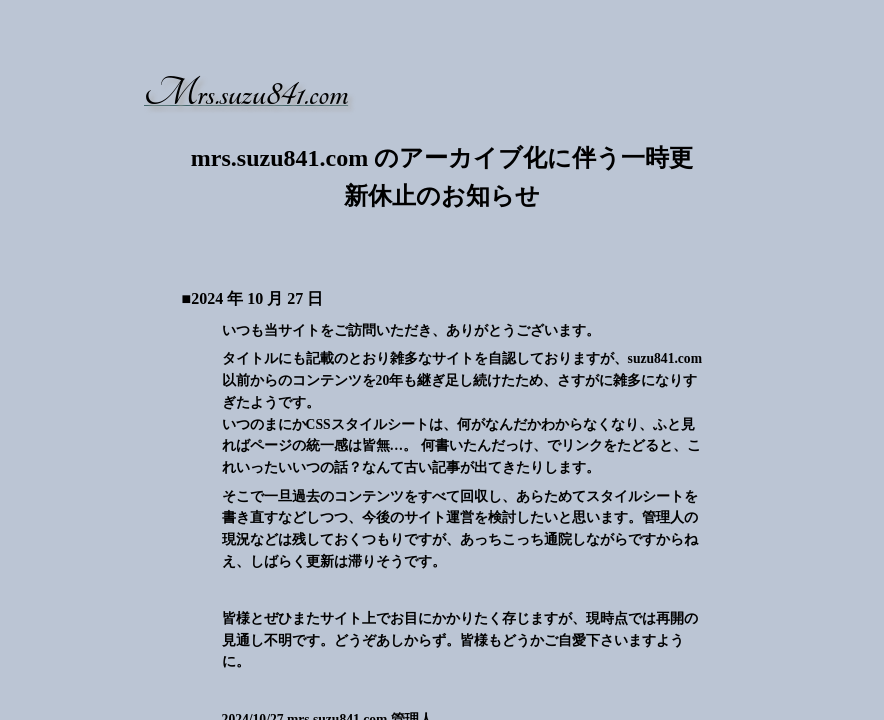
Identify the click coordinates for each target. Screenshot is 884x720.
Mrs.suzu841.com (246, 93)
